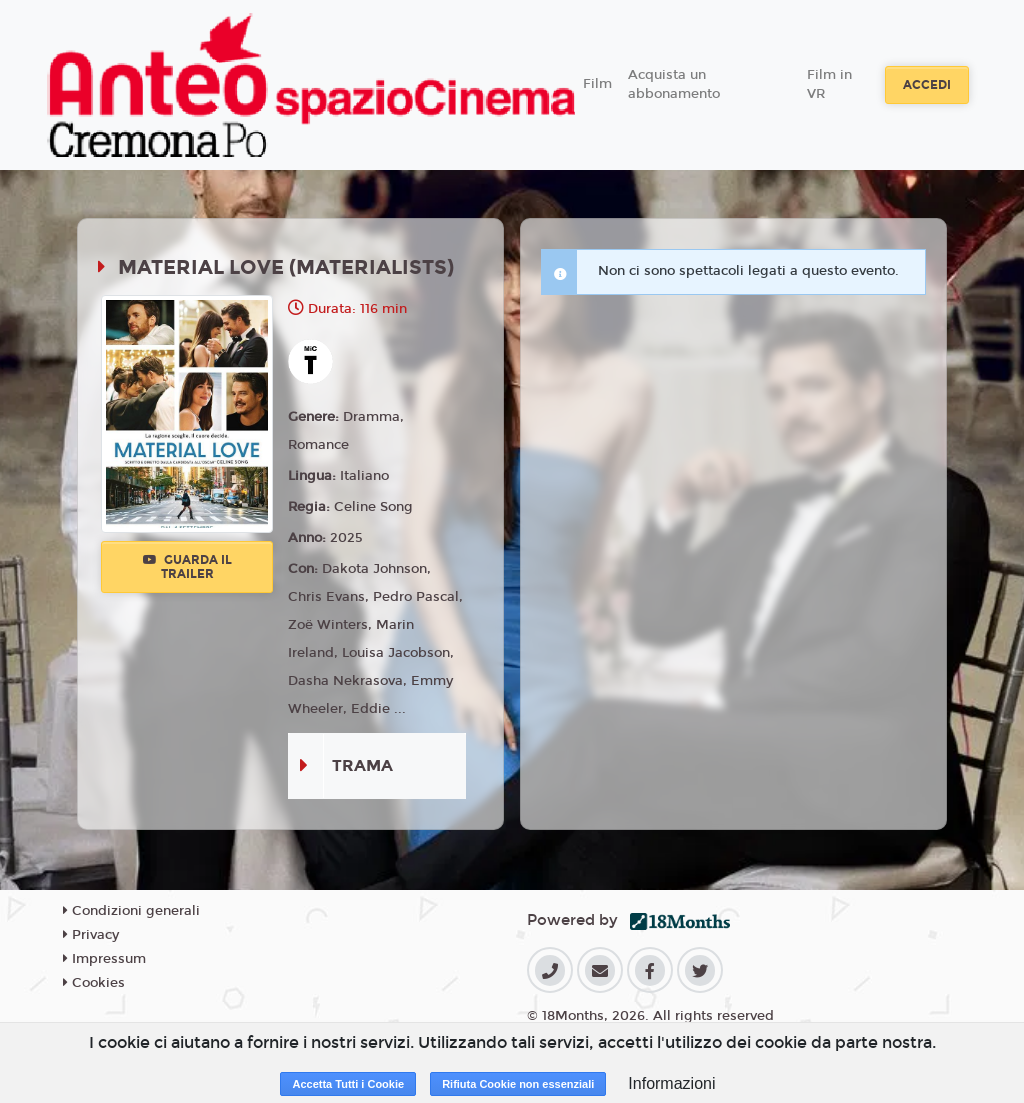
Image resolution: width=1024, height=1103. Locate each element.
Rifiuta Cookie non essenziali (518, 1084)
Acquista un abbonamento (674, 85)
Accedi (927, 85)
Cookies (94, 983)
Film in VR (829, 85)
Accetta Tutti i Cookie (348, 1084)
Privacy (91, 935)
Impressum (104, 959)
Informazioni (671, 1083)
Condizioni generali (131, 911)
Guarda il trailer (187, 567)
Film (597, 84)
